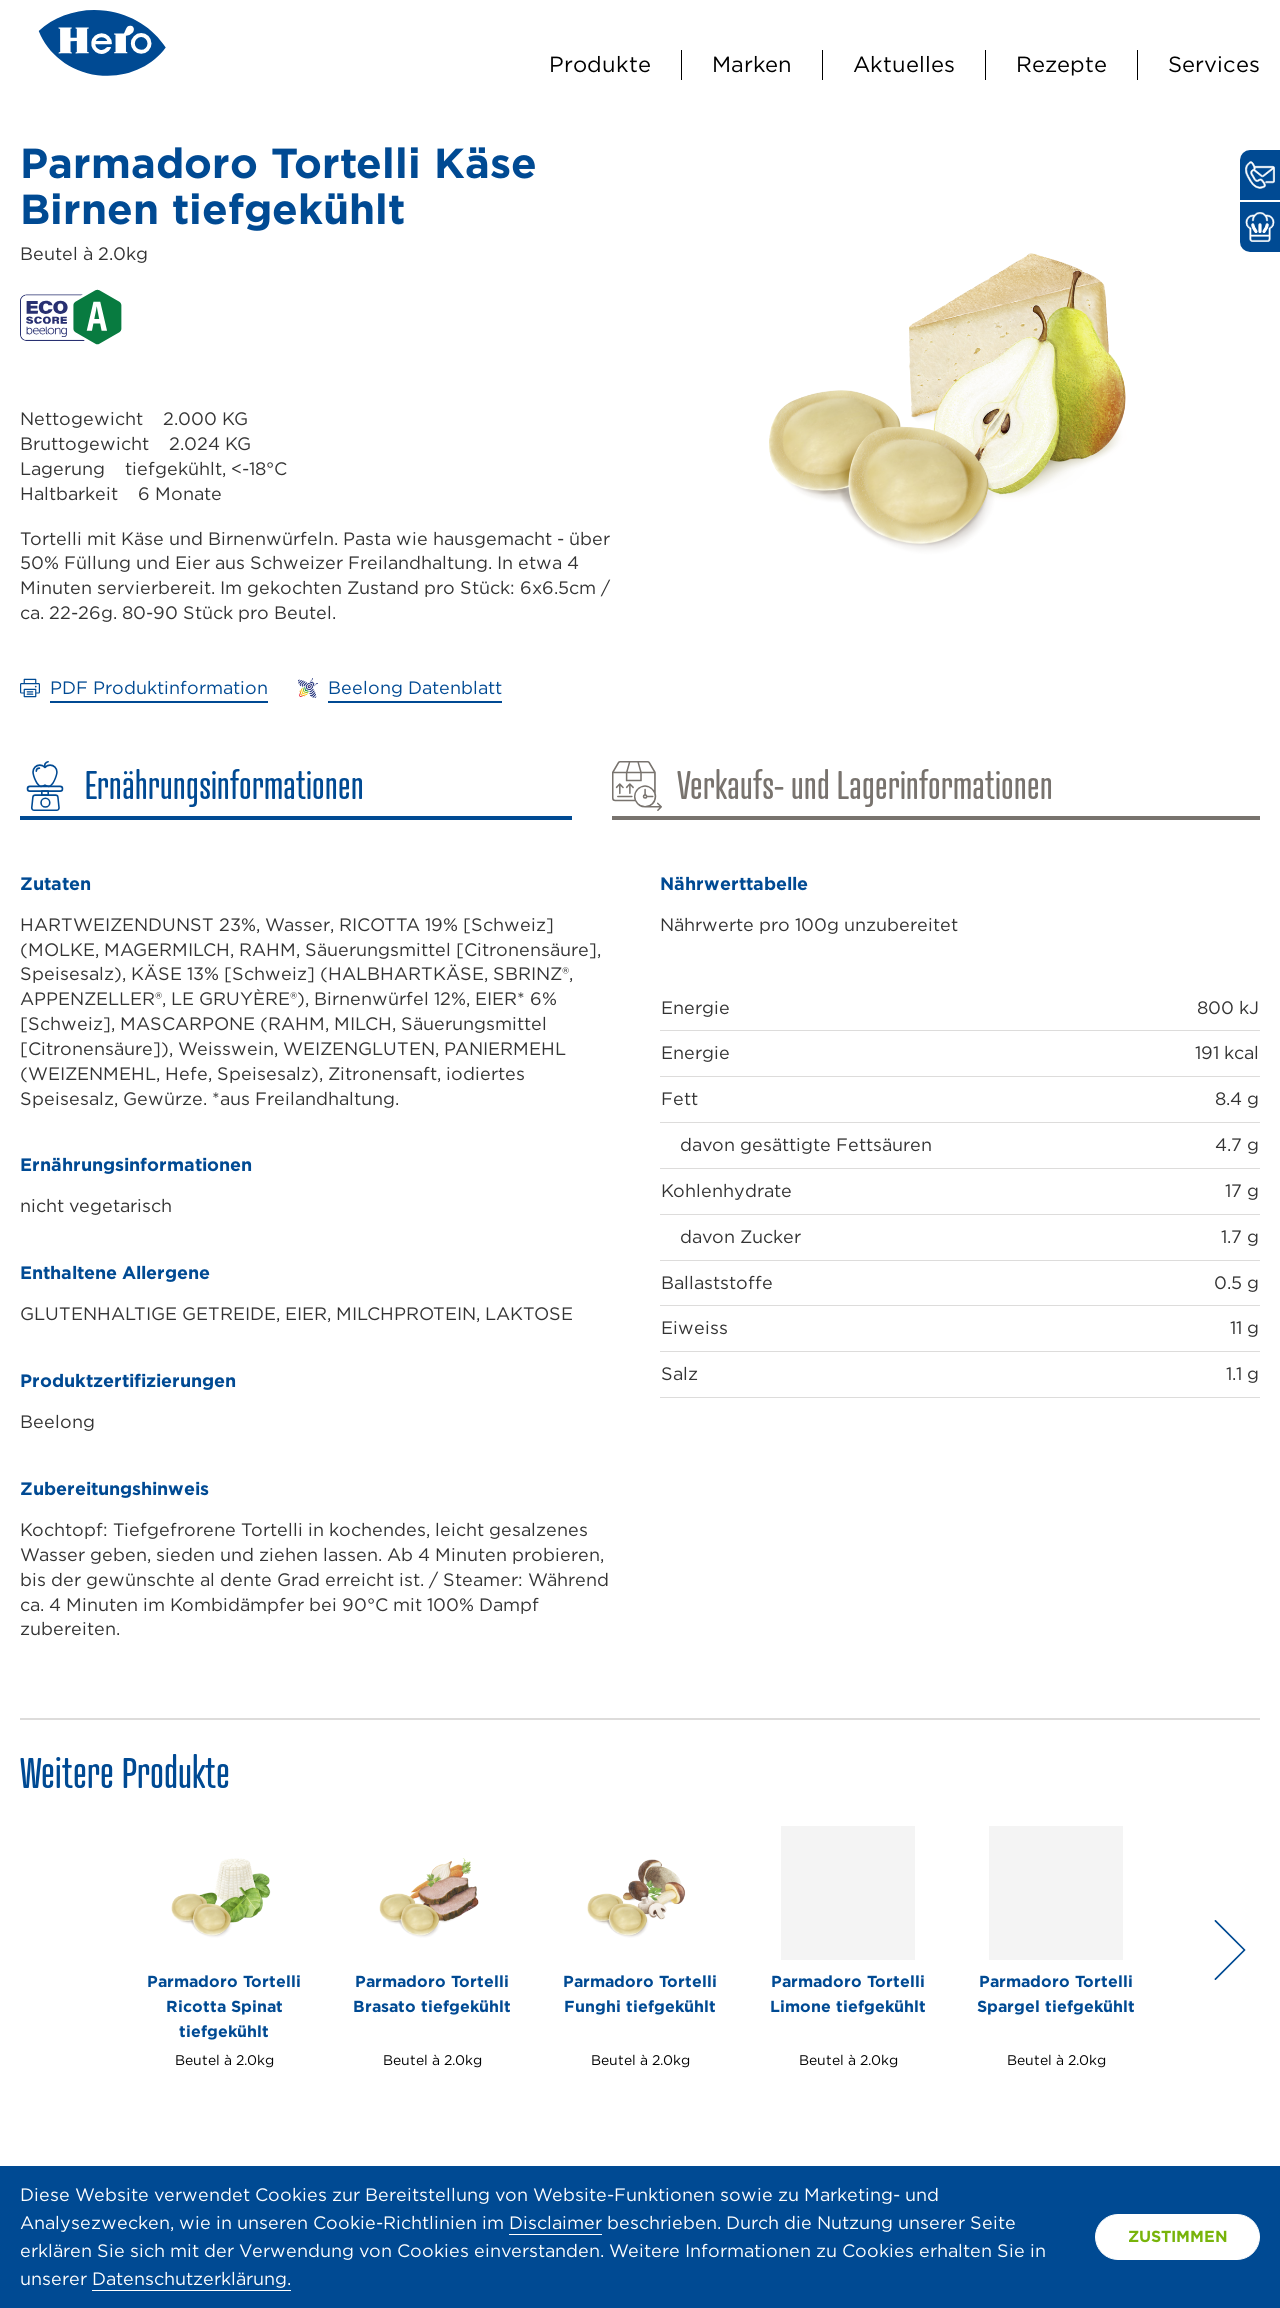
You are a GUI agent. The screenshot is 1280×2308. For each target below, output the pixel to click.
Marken (752, 64)
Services (1214, 64)
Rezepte (1061, 64)
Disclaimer (555, 2222)
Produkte (600, 64)
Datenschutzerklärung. (191, 2278)
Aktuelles (904, 64)
